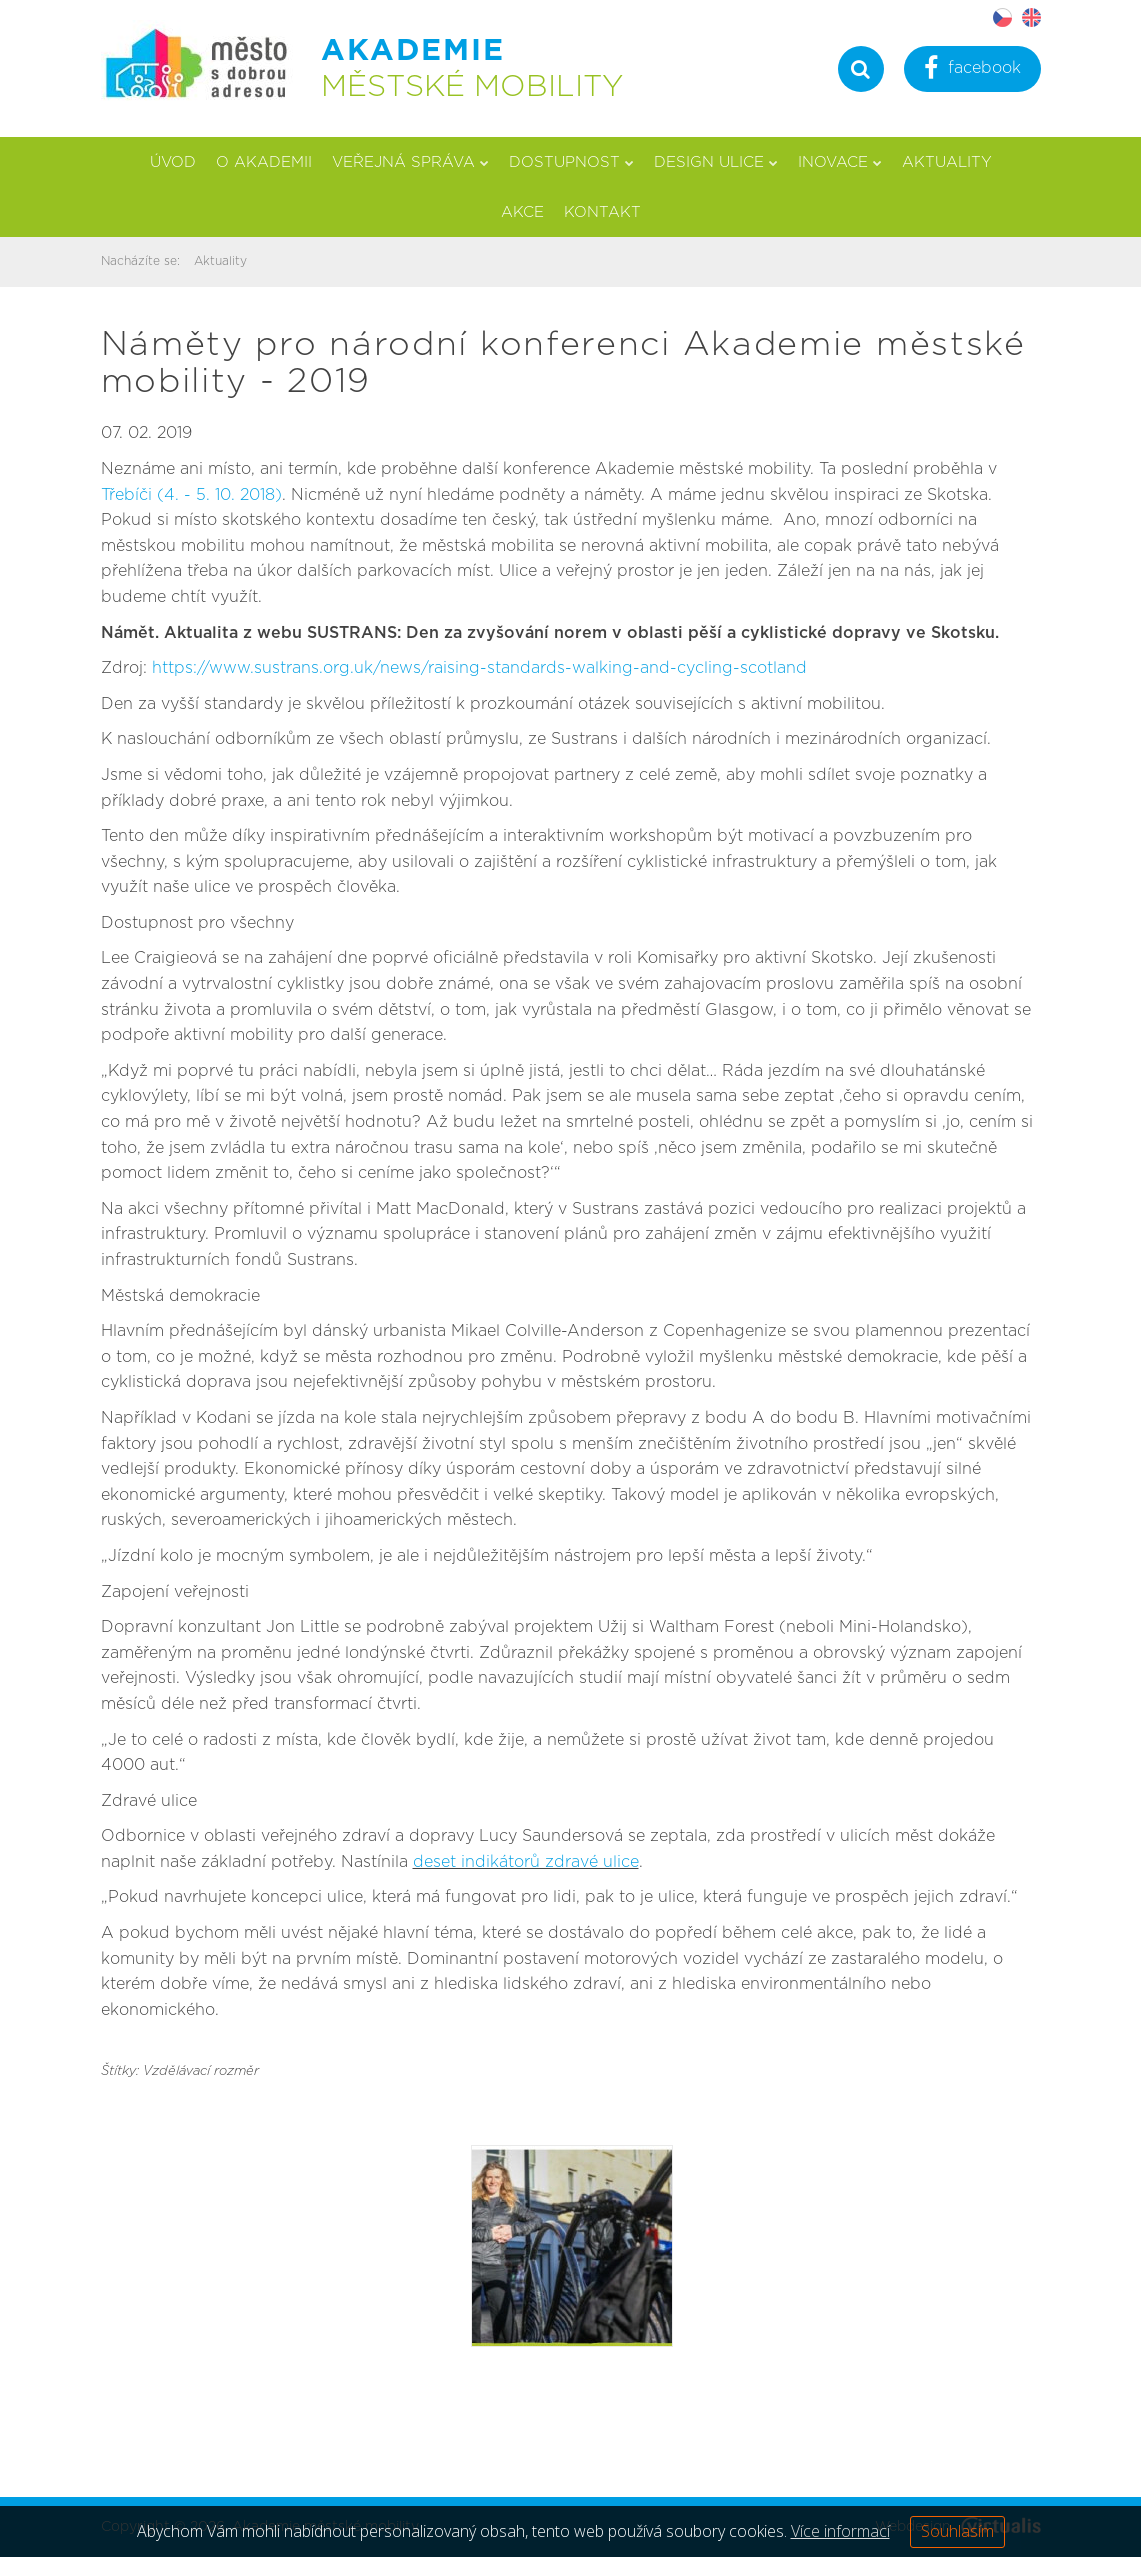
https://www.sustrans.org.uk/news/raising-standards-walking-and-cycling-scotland (479, 668)
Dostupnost (571, 162)
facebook (972, 70)
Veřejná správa (410, 162)
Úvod (173, 162)
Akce (522, 212)
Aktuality (947, 162)
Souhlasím (957, 2531)
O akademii (264, 162)
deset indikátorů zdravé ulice (526, 1862)
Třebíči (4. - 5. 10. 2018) (191, 495)
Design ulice (716, 162)
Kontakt (602, 212)
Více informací (840, 2531)
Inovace (840, 162)
